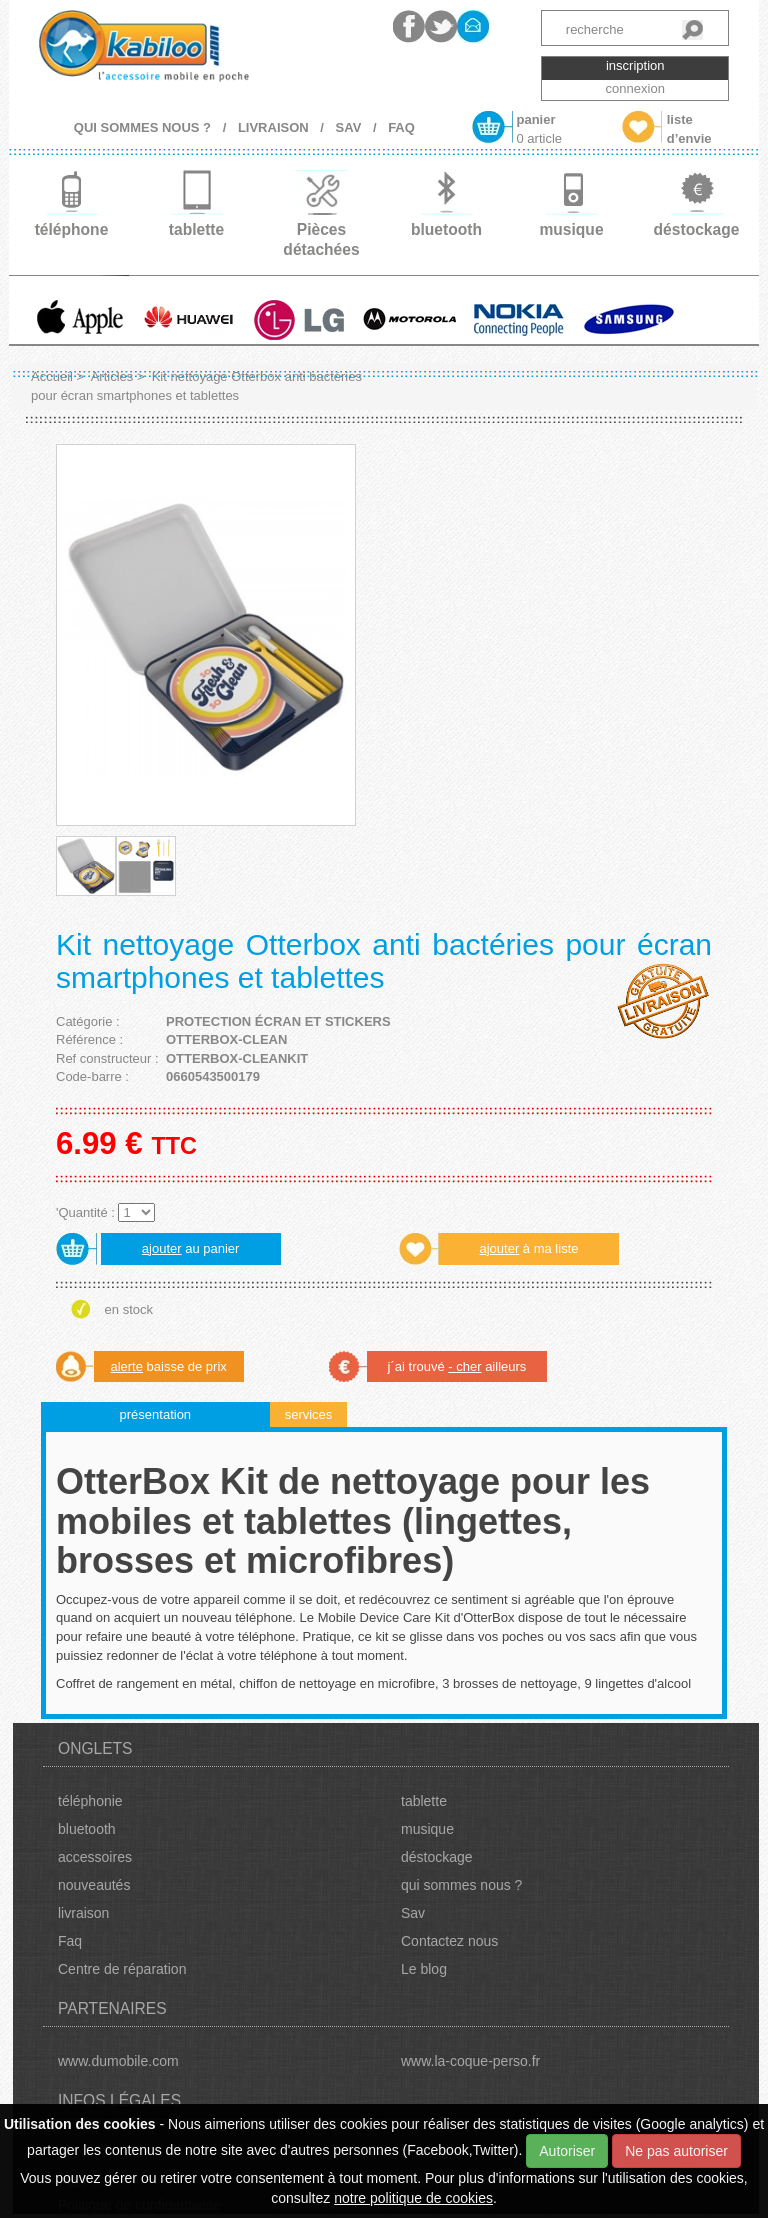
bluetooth (87, 1829)
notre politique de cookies (413, 2198)
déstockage (437, 1857)
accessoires (95, 1857)
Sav (413, 1913)
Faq (70, 1941)
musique (427, 1829)
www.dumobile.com (118, 2061)
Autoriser (567, 2151)
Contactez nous (449, 1941)
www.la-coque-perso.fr (470, 2061)
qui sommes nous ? (461, 1885)
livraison (83, 1913)
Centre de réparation (122, 1969)
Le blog (424, 1969)
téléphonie (90, 1801)
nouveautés (94, 1885)
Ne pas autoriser (676, 2151)
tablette (424, 1801)
